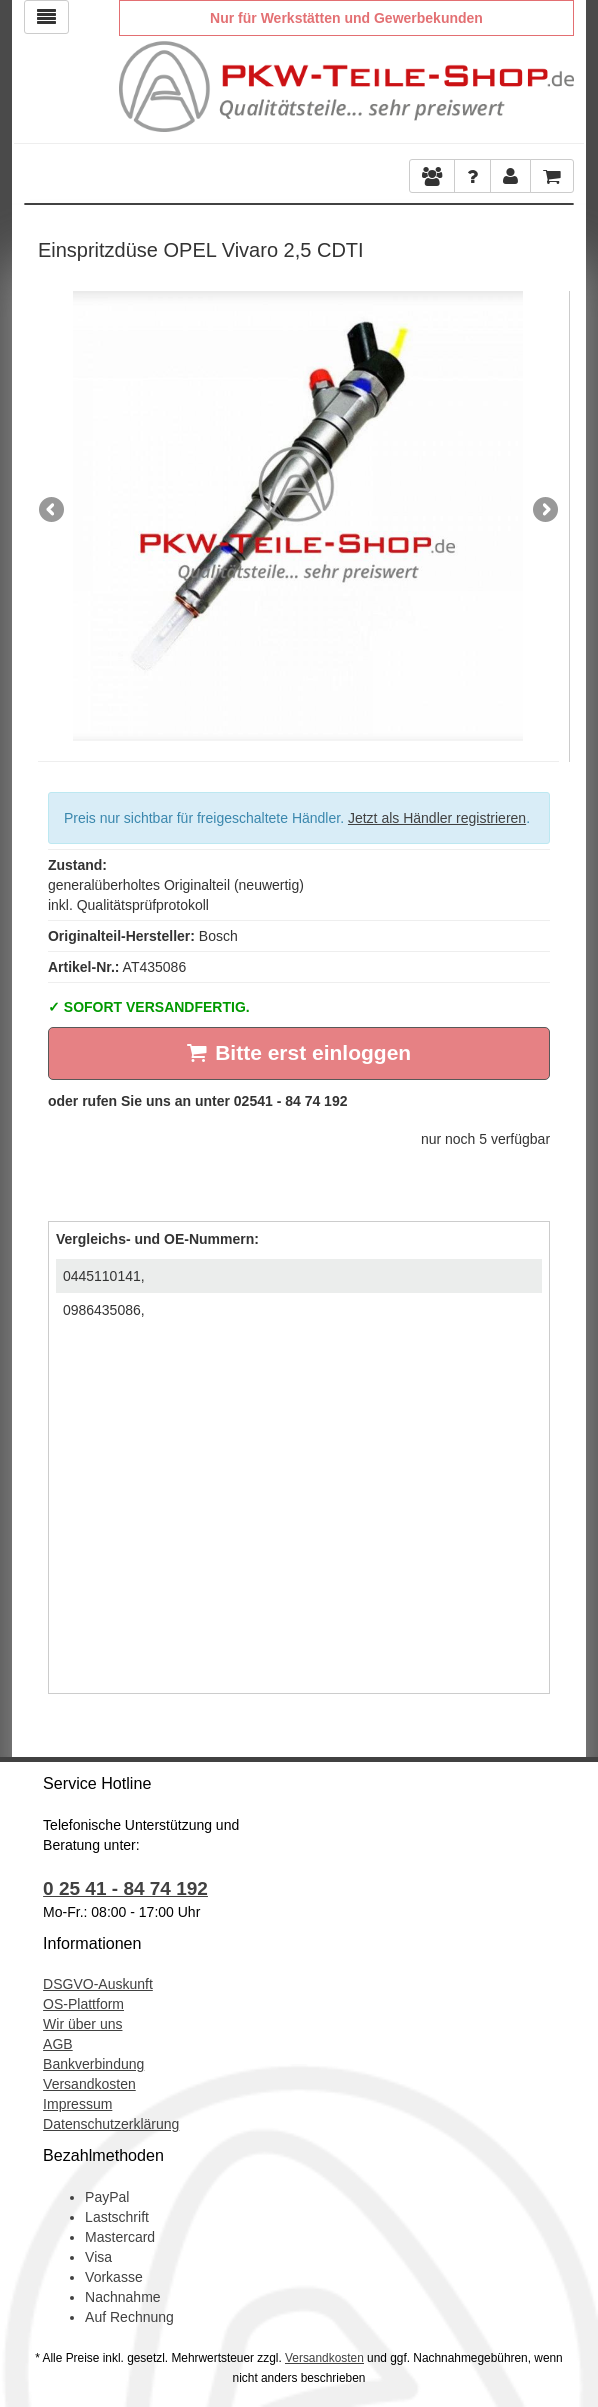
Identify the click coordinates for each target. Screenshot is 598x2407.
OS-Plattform (83, 2004)
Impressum (77, 2104)
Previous (53, 511)
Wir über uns (82, 2024)
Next (544, 511)
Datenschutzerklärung (111, 2124)
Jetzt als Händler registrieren (437, 818)
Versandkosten (89, 2084)
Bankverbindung (93, 2064)
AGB (58, 2044)
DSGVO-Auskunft (98, 1984)
